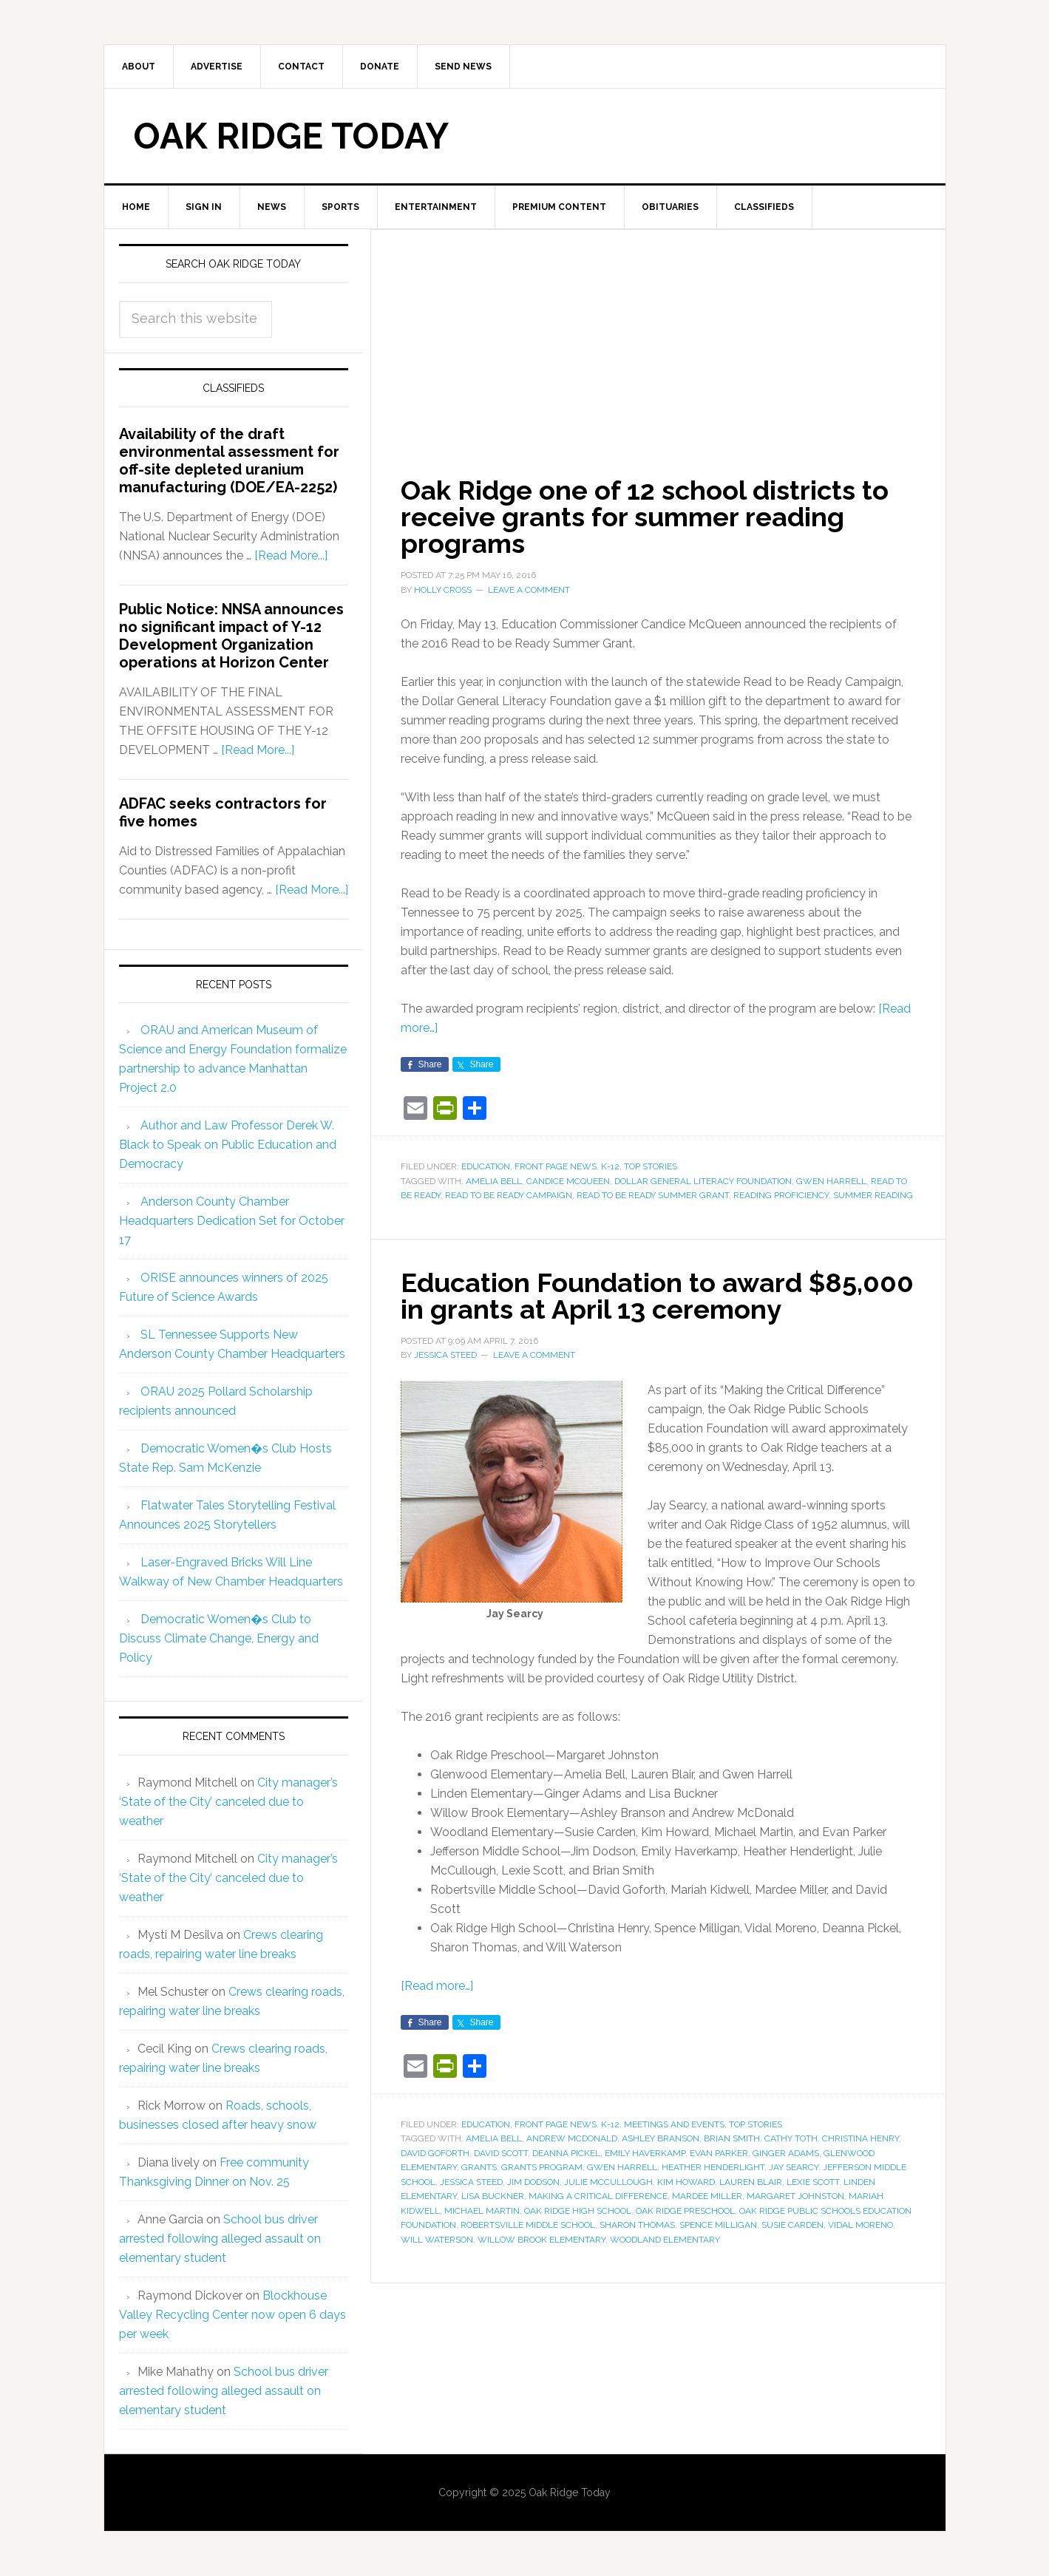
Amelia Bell (494, 1181)
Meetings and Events (674, 2124)
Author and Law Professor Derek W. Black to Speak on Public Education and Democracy (227, 1144)
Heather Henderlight (713, 2167)
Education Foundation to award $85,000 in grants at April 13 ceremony (657, 1296)
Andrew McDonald (571, 2138)
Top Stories (650, 1166)
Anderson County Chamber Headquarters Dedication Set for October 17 (231, 1220)
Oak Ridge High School (577, 2211)
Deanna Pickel (566, 2153)
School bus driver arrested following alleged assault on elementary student (220, 2238)
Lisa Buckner (492, 2196)
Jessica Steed (471, 2182)
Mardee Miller (707, 2196)
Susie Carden (792, 2225)
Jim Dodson (533, 2182)
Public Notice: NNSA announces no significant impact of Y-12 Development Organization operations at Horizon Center (231, 635)
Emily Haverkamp (645, 2153)
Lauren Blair (750, 2182)
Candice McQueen (568, 1181)
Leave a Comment (529, 590)
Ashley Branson (660, 2138)
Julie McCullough (608, 2182)
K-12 (610, 1166)
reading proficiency (781, 1195)
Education (485, 1166)
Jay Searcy (793, 2167)
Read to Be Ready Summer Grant (653, 1195)
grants (479, 2167)
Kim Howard (686, 2182)
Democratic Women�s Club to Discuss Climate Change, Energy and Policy (219, 1638)
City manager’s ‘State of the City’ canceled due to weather (228, 1801)
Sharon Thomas (637, 2225)
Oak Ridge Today (291, 136)
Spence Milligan (718, 2225)
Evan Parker (719, 2153)
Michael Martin (482, 2211)
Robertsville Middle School (528, 2225)
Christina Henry (860, 2138)
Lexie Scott (813, 2182)
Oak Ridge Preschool (685, 2211)
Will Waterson (437, 2240)
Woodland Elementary (665, 2240)
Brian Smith (732, 2138)
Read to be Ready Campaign (508, 1195)
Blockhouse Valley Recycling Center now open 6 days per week (232, 2314)
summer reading (873, 1195)
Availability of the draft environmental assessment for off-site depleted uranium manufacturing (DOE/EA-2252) (229, 460)
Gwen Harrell (831, 1181)
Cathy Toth (791, 2138)
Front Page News (556, 1166)
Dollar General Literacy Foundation (703, 1181)
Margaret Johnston (795, 2196)
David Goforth (435, 2153)
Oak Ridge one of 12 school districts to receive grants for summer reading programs (645, 517)
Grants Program (542, 2167)
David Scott (501, 2153)
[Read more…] (437, 1986)
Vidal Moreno (860, 2225)
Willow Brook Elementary (541, 2240)
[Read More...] (290, 555)
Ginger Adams (786, 2153)
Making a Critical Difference (598, 2196)
